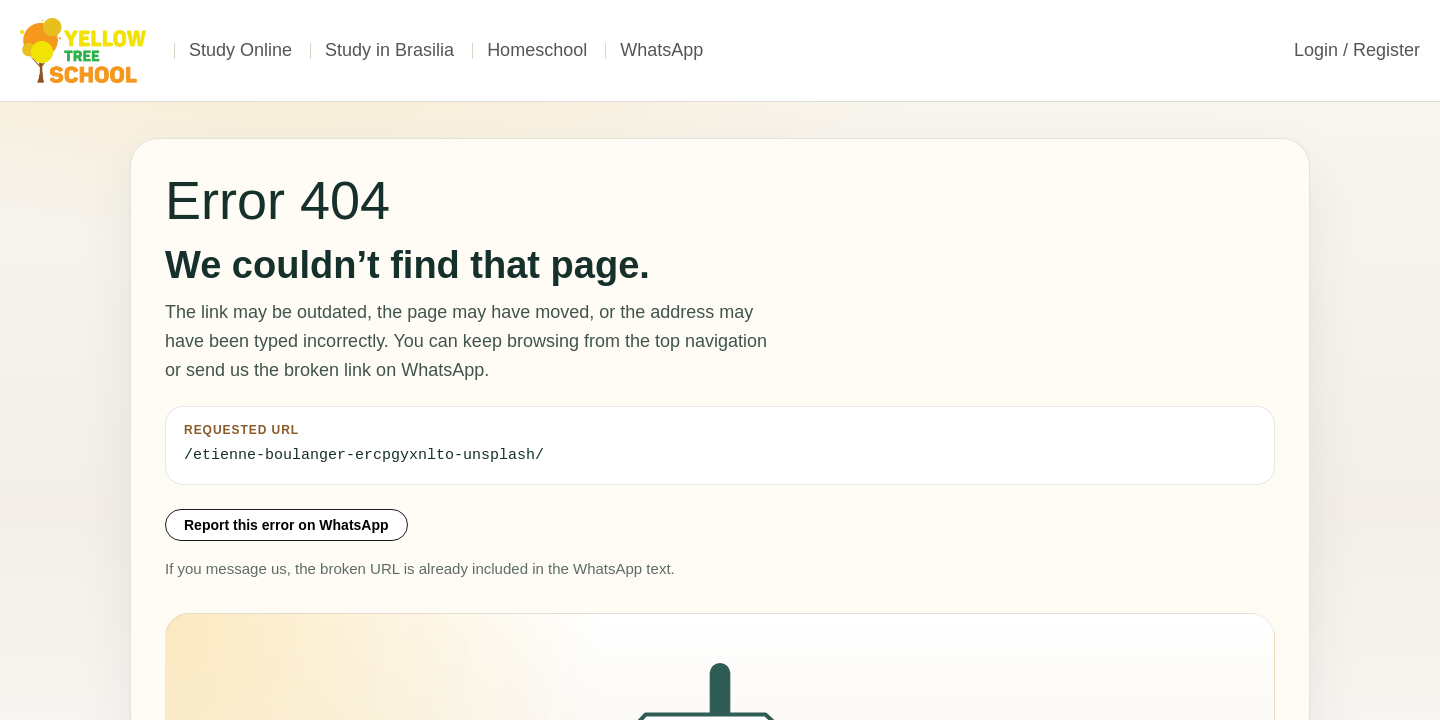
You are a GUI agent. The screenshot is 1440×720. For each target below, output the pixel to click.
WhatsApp (661, 50)
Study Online (240, 50)
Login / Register (1357, 50)
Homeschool (537, 50)
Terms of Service (1063, 693)
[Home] (85, 50)
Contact (1186, 693)
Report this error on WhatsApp (286, 525)
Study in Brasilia (389, 50)
